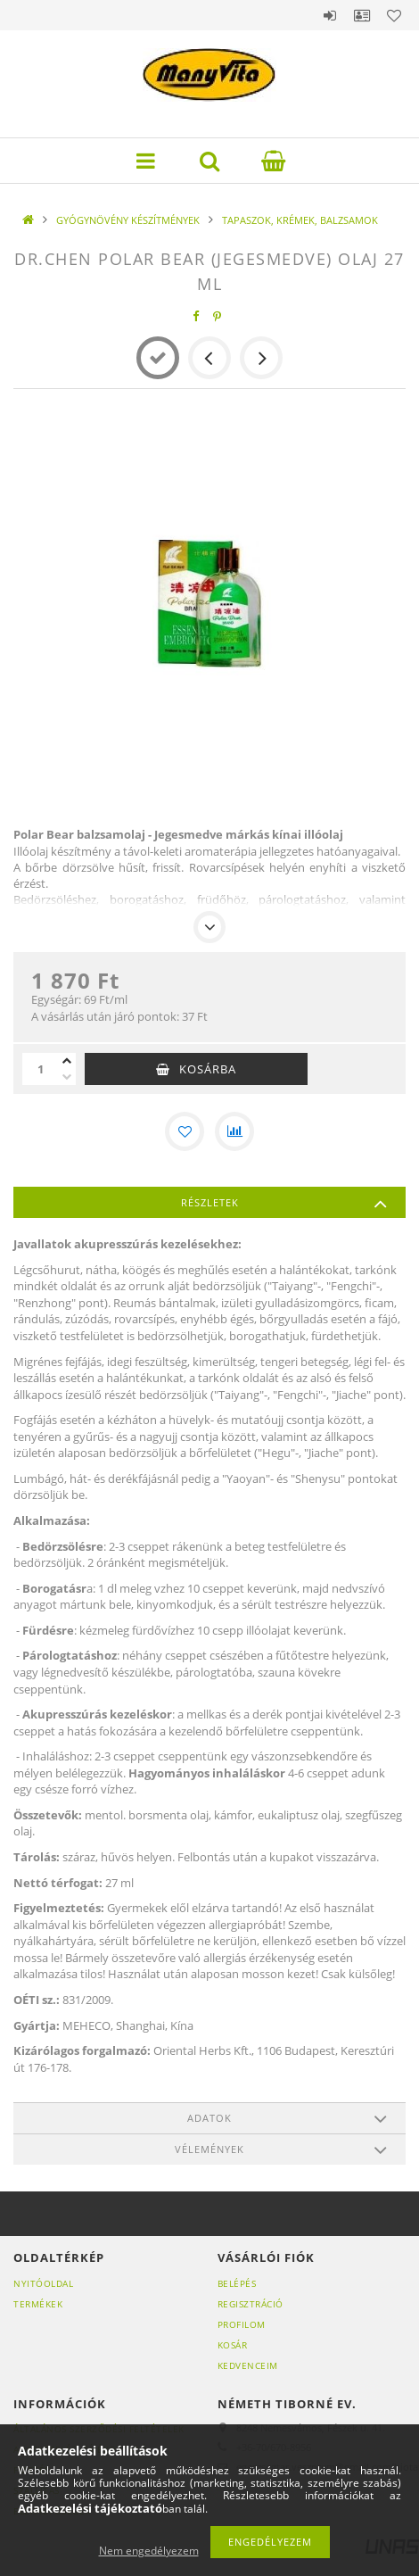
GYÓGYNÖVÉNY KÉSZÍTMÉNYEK (128, 220)
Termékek (37, 2304)
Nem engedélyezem (149, 2550)
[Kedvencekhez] (184, 1131)
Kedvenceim (248, 2365)
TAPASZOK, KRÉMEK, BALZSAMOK (300, 220)
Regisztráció (250, 2304)
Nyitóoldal (43, 2283)
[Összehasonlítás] (234, 1131)
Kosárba (207, 1069)
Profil (362, 15)
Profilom (242, 2324)
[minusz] (67, 1077)
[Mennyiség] (40, 1069)
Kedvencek (394, 15)
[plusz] (67, 1061)
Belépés (329, 15)
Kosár (233, 2345)
